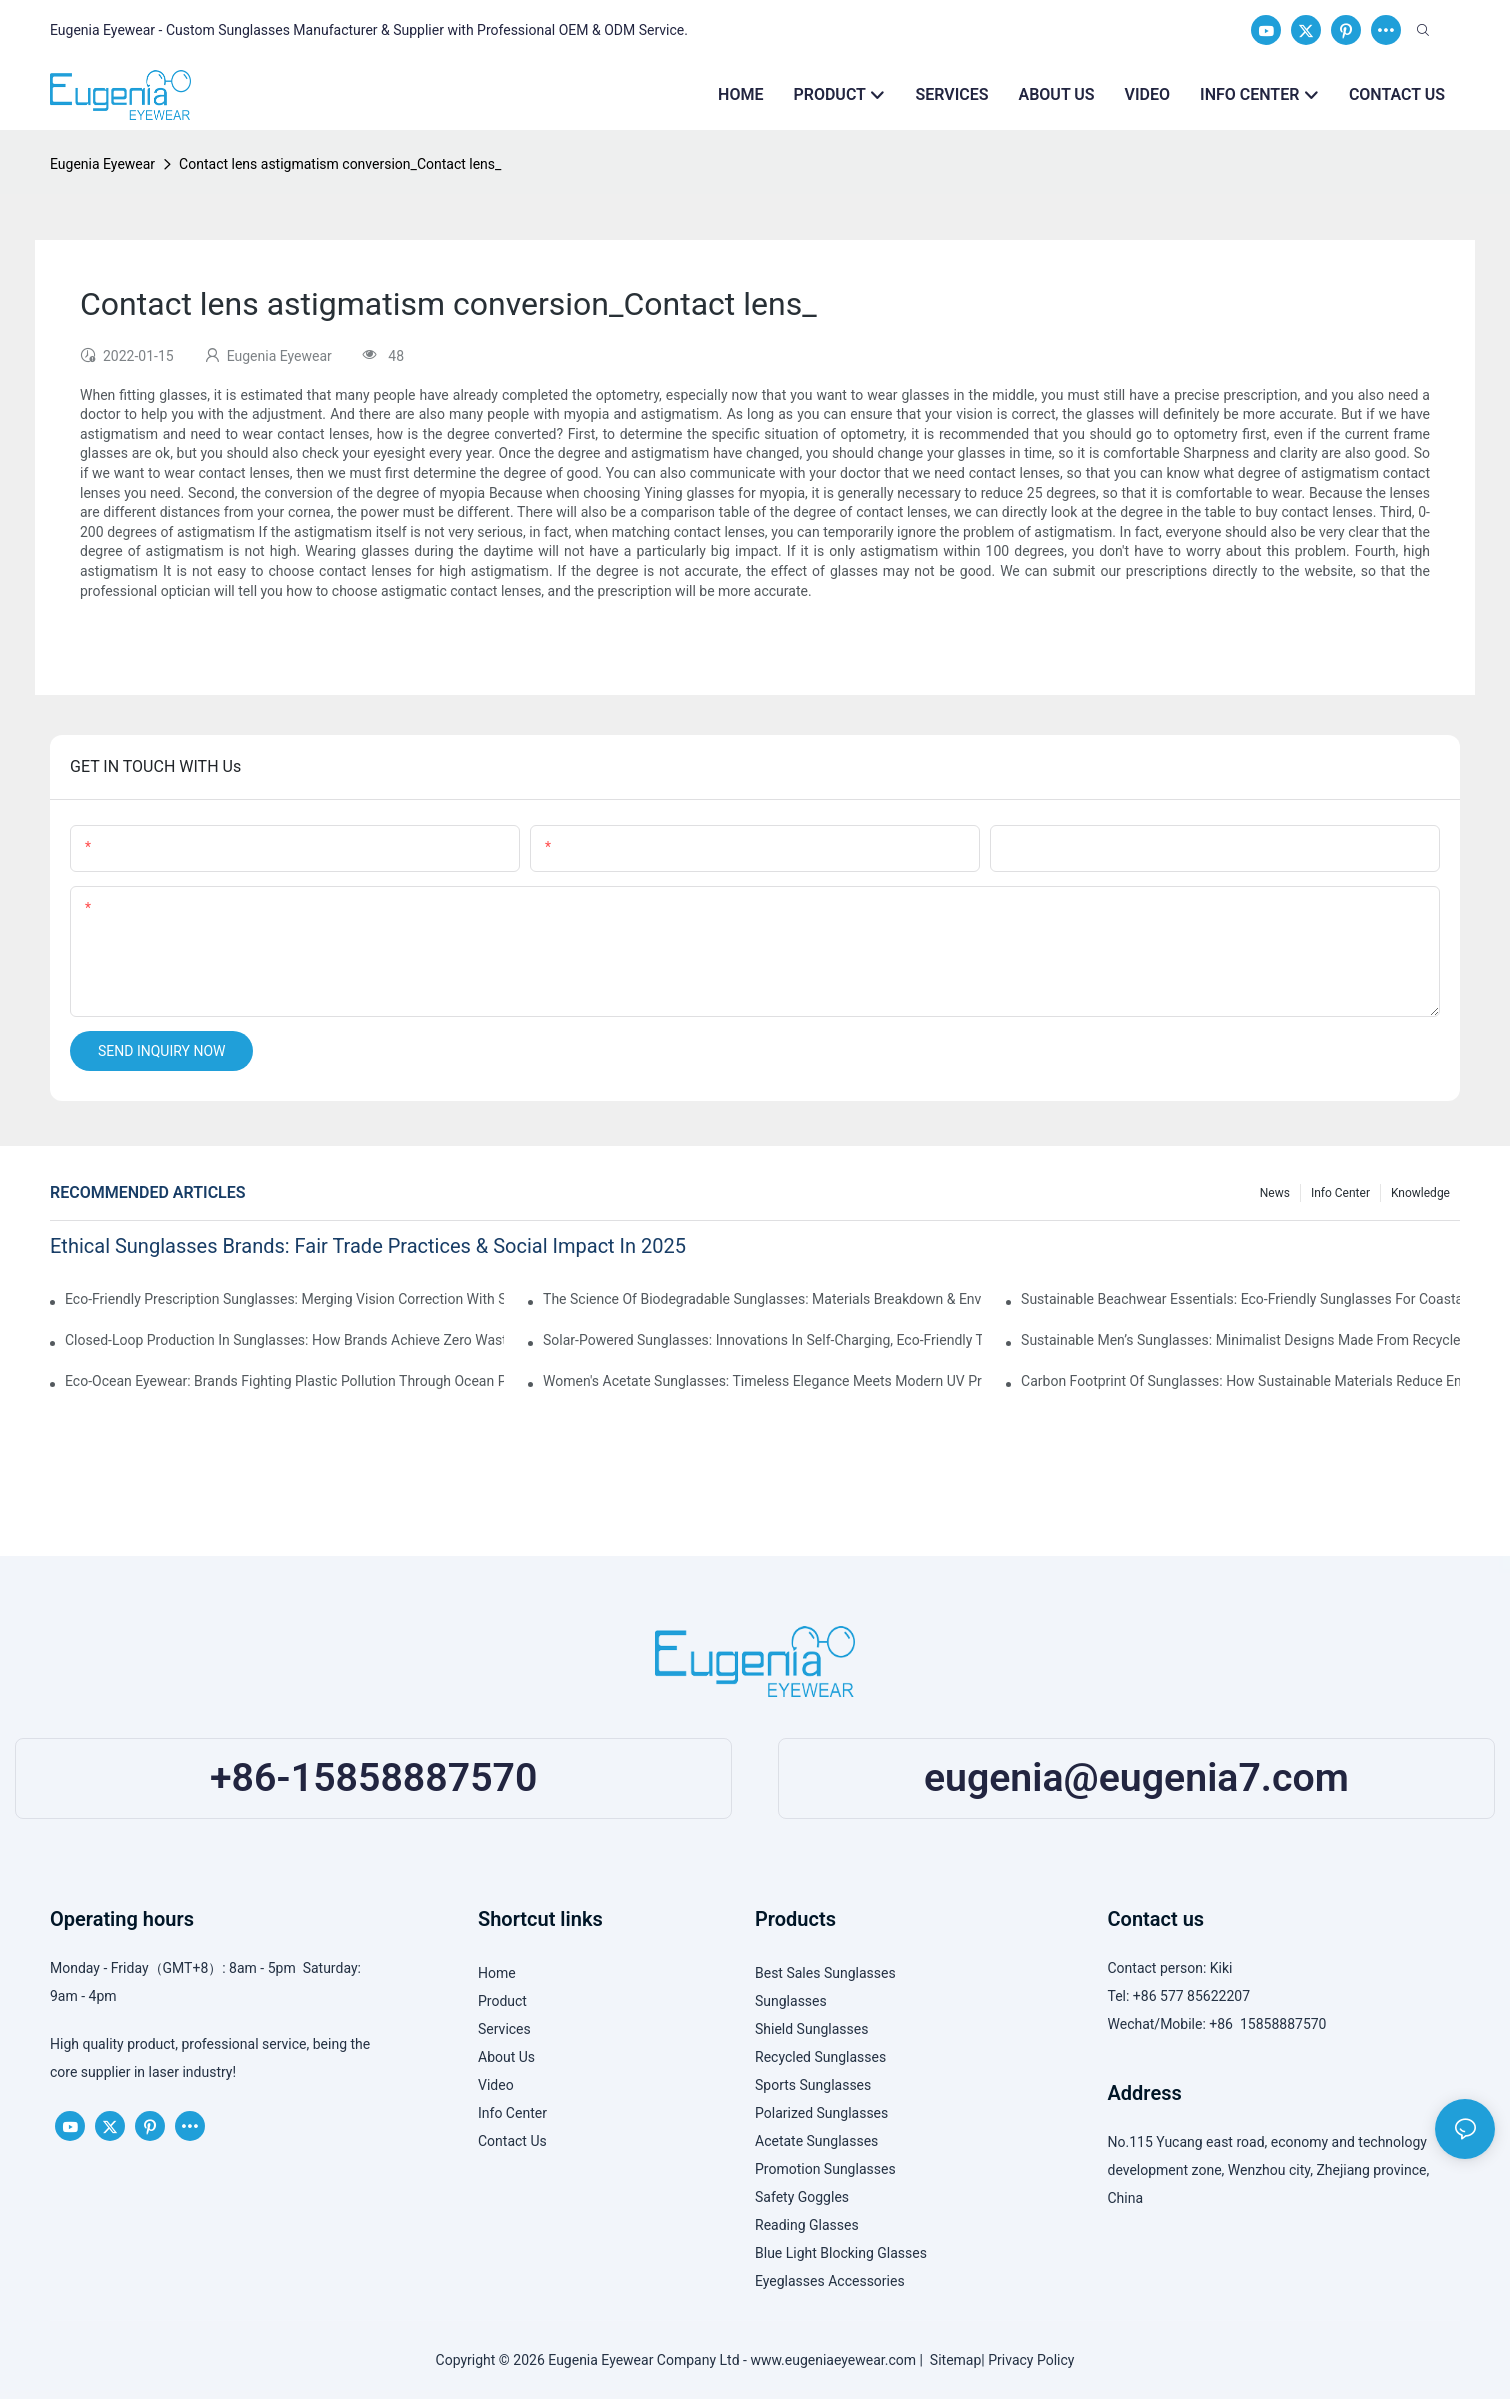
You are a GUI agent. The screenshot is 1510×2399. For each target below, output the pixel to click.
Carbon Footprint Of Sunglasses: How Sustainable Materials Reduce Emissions (1240, 1381)
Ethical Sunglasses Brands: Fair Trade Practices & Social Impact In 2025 (368, 1246)
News (1275, 1193)
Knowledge (1420, 1193)
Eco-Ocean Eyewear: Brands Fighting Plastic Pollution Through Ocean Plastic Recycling (284, 1381)
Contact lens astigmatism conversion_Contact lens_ (340, 164)
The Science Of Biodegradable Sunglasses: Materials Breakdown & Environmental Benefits (762, 1299)
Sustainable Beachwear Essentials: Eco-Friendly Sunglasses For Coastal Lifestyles (1240, 1299)
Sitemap (952, 2360)
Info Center (1340, 1193)
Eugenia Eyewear (102, 164)
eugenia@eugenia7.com (1136, 1778)
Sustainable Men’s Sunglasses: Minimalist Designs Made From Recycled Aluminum (1240, 1340)
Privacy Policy (1031, 2360)
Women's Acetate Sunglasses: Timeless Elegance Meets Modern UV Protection (762, 1381)
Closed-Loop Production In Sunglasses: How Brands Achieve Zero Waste (284, 1340)
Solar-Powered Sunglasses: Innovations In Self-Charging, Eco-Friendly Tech (762, 1340)
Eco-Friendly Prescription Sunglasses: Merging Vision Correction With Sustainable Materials (284, 1299)
